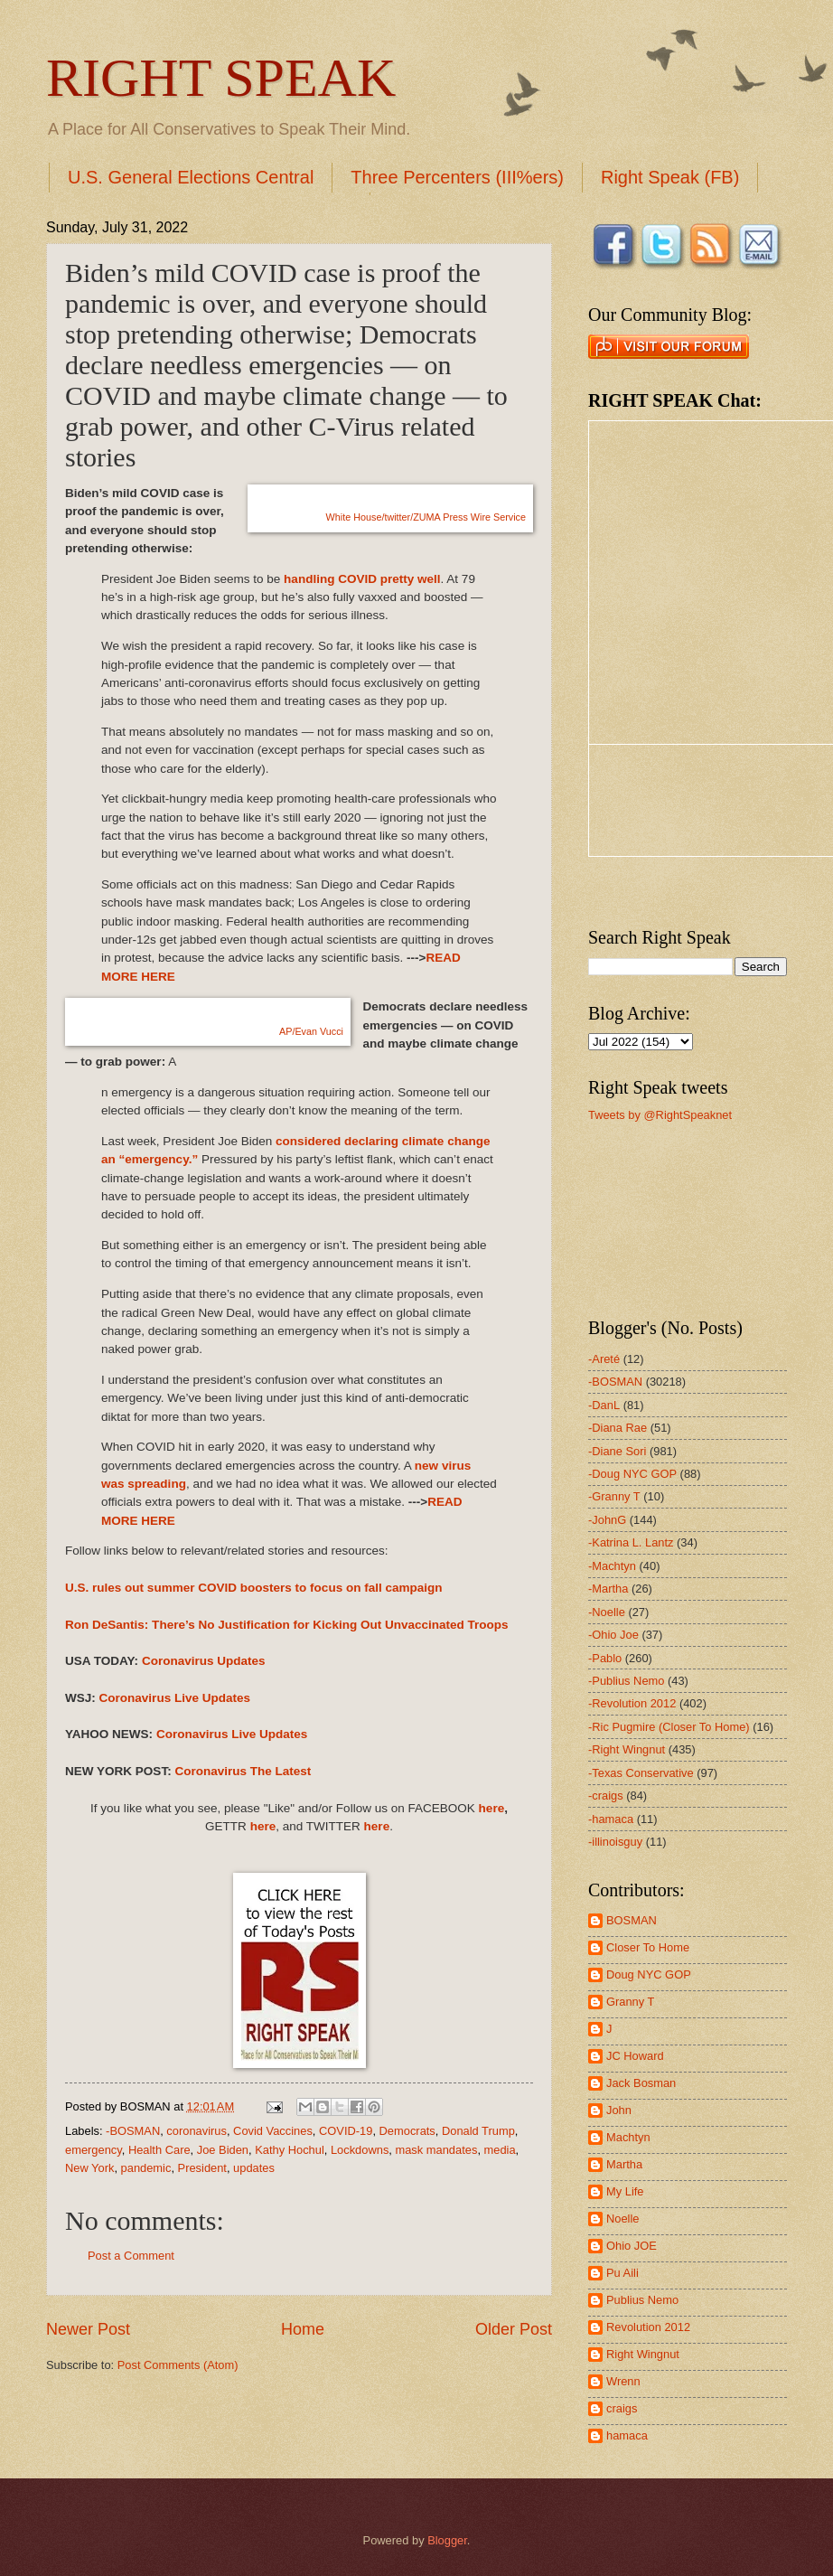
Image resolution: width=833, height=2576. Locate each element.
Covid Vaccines (273, 2131)
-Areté (604, 1359)
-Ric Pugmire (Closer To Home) (669, 1727)
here (492, 1808)
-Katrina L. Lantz (630, 1542)
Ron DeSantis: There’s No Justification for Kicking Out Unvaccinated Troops (287, 1624)
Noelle (623, 2218)
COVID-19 (345, 2131)
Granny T (630, 2001)
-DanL (604, 1405)
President (202, 2168)
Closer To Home (647, 1947)
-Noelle (606, 1612)
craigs (621, 2408)
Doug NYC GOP (648, 1974)
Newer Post (88, 2329)
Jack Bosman (641, 2083)
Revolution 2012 (648, 2327)
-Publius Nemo (626, 1681)
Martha (624, 2164)
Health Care (159, 2150)
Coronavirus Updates (204, 1661)
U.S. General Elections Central (191, 177)
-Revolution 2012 (632, 1703)
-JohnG (607, 1520)
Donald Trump (478, 2131)
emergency (93, 2150)
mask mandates (436, 2150)
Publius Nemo (642, 2300)
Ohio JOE (631, 2245)
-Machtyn (612, 1566)
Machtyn (628, 2137)
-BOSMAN (133, 2131)
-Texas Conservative (641, 1773)
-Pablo (605, 1658)
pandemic (146, 2168)
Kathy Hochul (289, 2150)
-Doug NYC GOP (632, 1474)
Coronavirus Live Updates (175, 1698)
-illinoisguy (615, 1841)
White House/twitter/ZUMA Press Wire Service (426, 517)
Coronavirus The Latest (242, 1771)
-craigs (605, 1795)
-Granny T (614, 1496)
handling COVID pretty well (362, 579)
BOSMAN (631, 1920)
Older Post (513, 2329)
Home (302, 2329)
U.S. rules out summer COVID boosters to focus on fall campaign (254, 1587)
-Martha (608, 1588)
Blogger (447, 2540)
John (619, 2110)
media (500, 2150)
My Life (625, 2191)
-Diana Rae (617, 1427)
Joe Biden (222, 2150)
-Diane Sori (617, 1451)
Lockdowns (359, 2150)
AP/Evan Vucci (311, 1031)
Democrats (407, 2131)
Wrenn (623, 2381)
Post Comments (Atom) (178, 2365)
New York (89, 2168)
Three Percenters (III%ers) (457, 177)
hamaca (627, 2435)
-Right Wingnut (626, 1749)
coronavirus (196, 2131)
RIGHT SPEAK (221, 78)
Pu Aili (622, 2273)
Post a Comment (131, 2255)
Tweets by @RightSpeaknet (660, 1115)
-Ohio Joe (613, 1634)
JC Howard (635, 2056)
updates (254, 2168)
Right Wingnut (642, 2354)
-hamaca (610, 1819)
